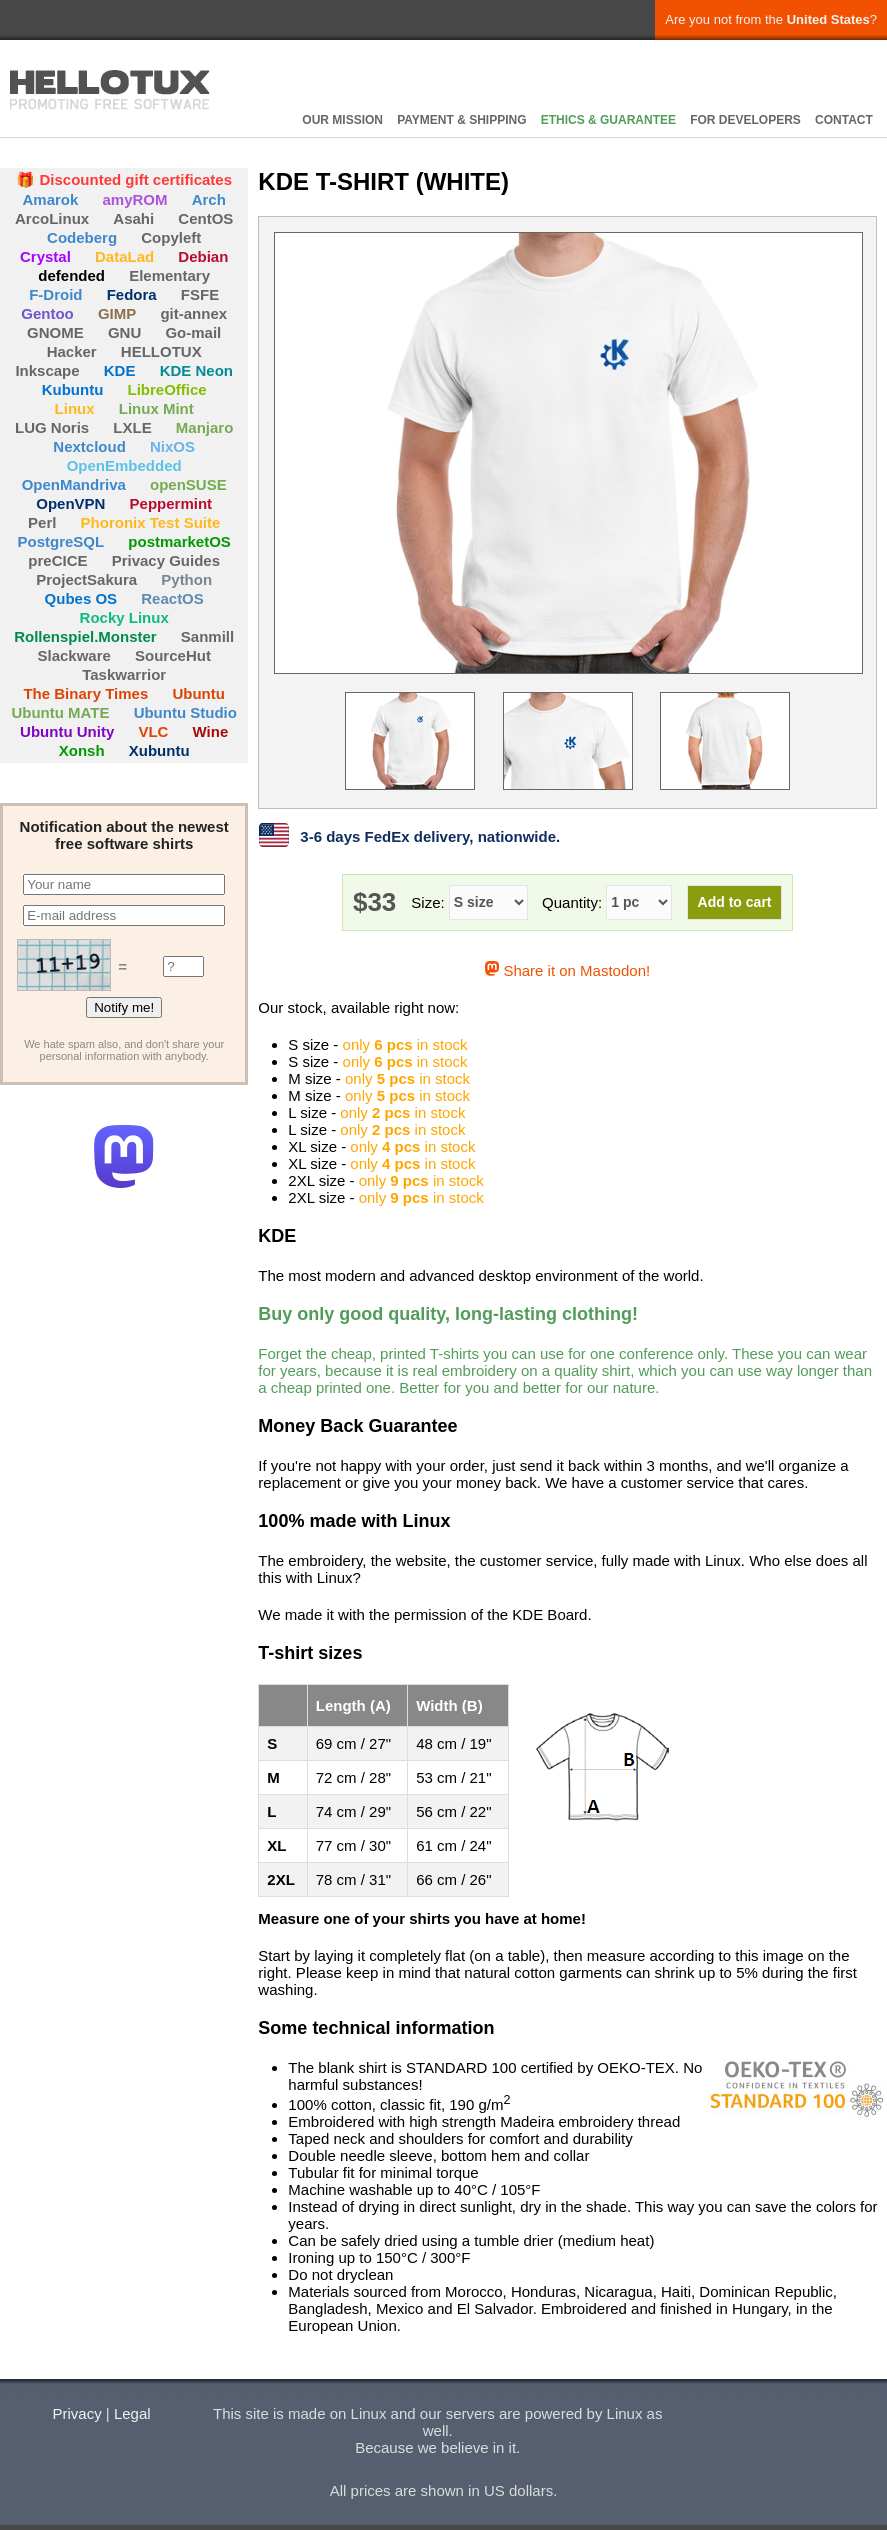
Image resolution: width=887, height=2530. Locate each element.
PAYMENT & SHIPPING (461, 120)
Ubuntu (198, 693)
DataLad (124, 256)
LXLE (132, 427)
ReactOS (172, 598)
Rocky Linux (124, 617)
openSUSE (188, 484)
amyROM (135, 199)
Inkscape (47, 370)
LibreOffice (166, 389)
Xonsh (82, 750)
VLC (153, 731)
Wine (211, 731)
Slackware (73, 655)
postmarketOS (179, 541)
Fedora (132, 294)
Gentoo (47, 313)
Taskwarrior (124, 674)
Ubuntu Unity (67, 731)
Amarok (50, 199)
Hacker (72, 351)
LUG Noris (52, 427)
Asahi (133, 218)
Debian (203, 256)
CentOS (205, 218)
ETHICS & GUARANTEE (608, 120)
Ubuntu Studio (185, 712)
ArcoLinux (52, 218)
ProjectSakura (86, 579)
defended (71, 275)
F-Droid (55, 294)
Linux (75, 408)
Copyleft (171, 237)
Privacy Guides (166, 560)
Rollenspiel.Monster (85, 636)
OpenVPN (70, 503)
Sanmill (207, 636)
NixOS (172, 446)
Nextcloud (89, 446)
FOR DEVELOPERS (745, 120)
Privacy (76, 2413)
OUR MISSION (342, 120)
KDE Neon (196, 370)
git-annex (193, 313)
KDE (120, 370)
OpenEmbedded (124, 465)
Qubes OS (81, 598)
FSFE (200, 294)
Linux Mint (156, 408)
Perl (42, 522)
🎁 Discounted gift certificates (124, 179)
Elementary (169, 275)
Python (186, 579)
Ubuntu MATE (60, 712)
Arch (209, 199)
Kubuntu (73, 389)
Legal (132, 2413)
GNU (124, 332)
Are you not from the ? (771, 19)
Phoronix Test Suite (151, 522)
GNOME (55, 332)
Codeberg (82, 237)
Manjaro (205, 427)
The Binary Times (85, 693)
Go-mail (193, 332)
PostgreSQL (60, 541)
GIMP (117, 313)
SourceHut (173, 655)
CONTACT (844, 120)
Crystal (45, 256)
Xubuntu (159, 750)
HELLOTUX (110, 90)
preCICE (57, 560)
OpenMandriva (74, 484)
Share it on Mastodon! (567, 970)
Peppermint (171, 503)
